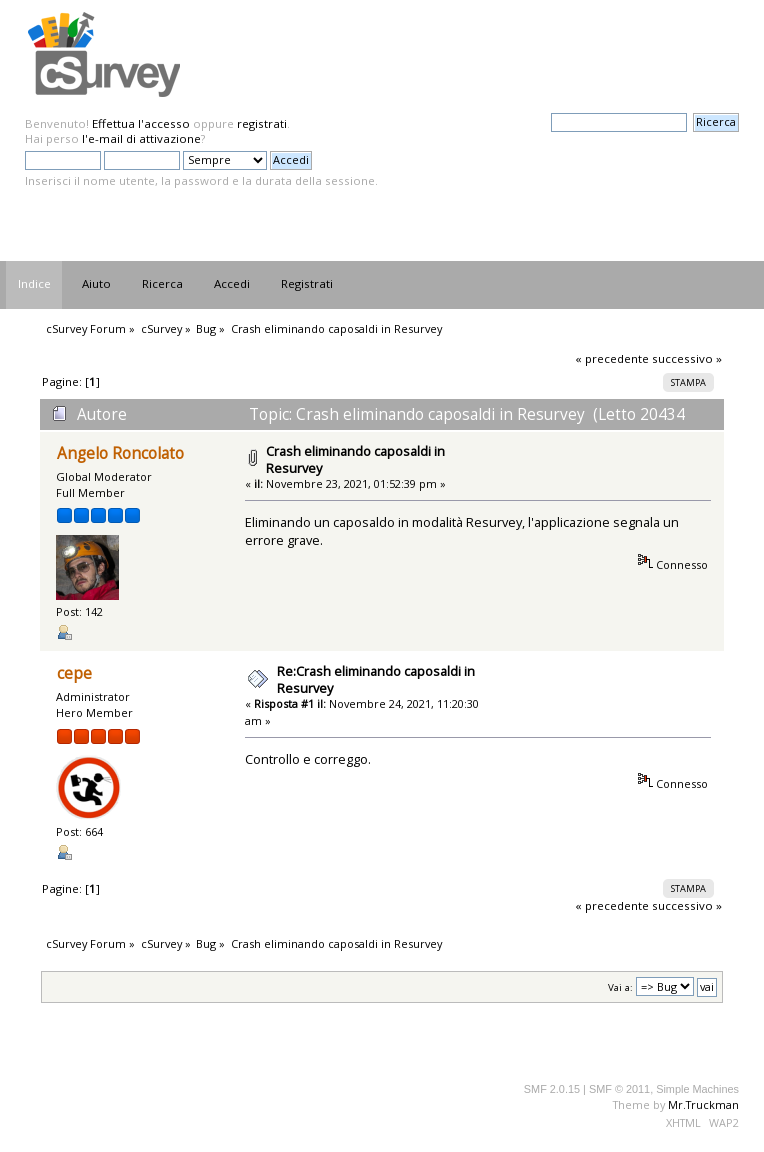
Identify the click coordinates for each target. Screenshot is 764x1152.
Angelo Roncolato (120, 453)
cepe (74, 673)
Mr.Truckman (703, 1104)
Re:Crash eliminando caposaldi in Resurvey (376, 679)
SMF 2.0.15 (552, 1089)
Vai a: (620, 987)
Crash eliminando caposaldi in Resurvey (355, 459)
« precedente (612, 358)
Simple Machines (697, 1089)
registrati (262, 123)
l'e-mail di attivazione (141, 138)
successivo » (687, 358)
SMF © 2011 (619, 1089)
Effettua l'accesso (141, 123)
